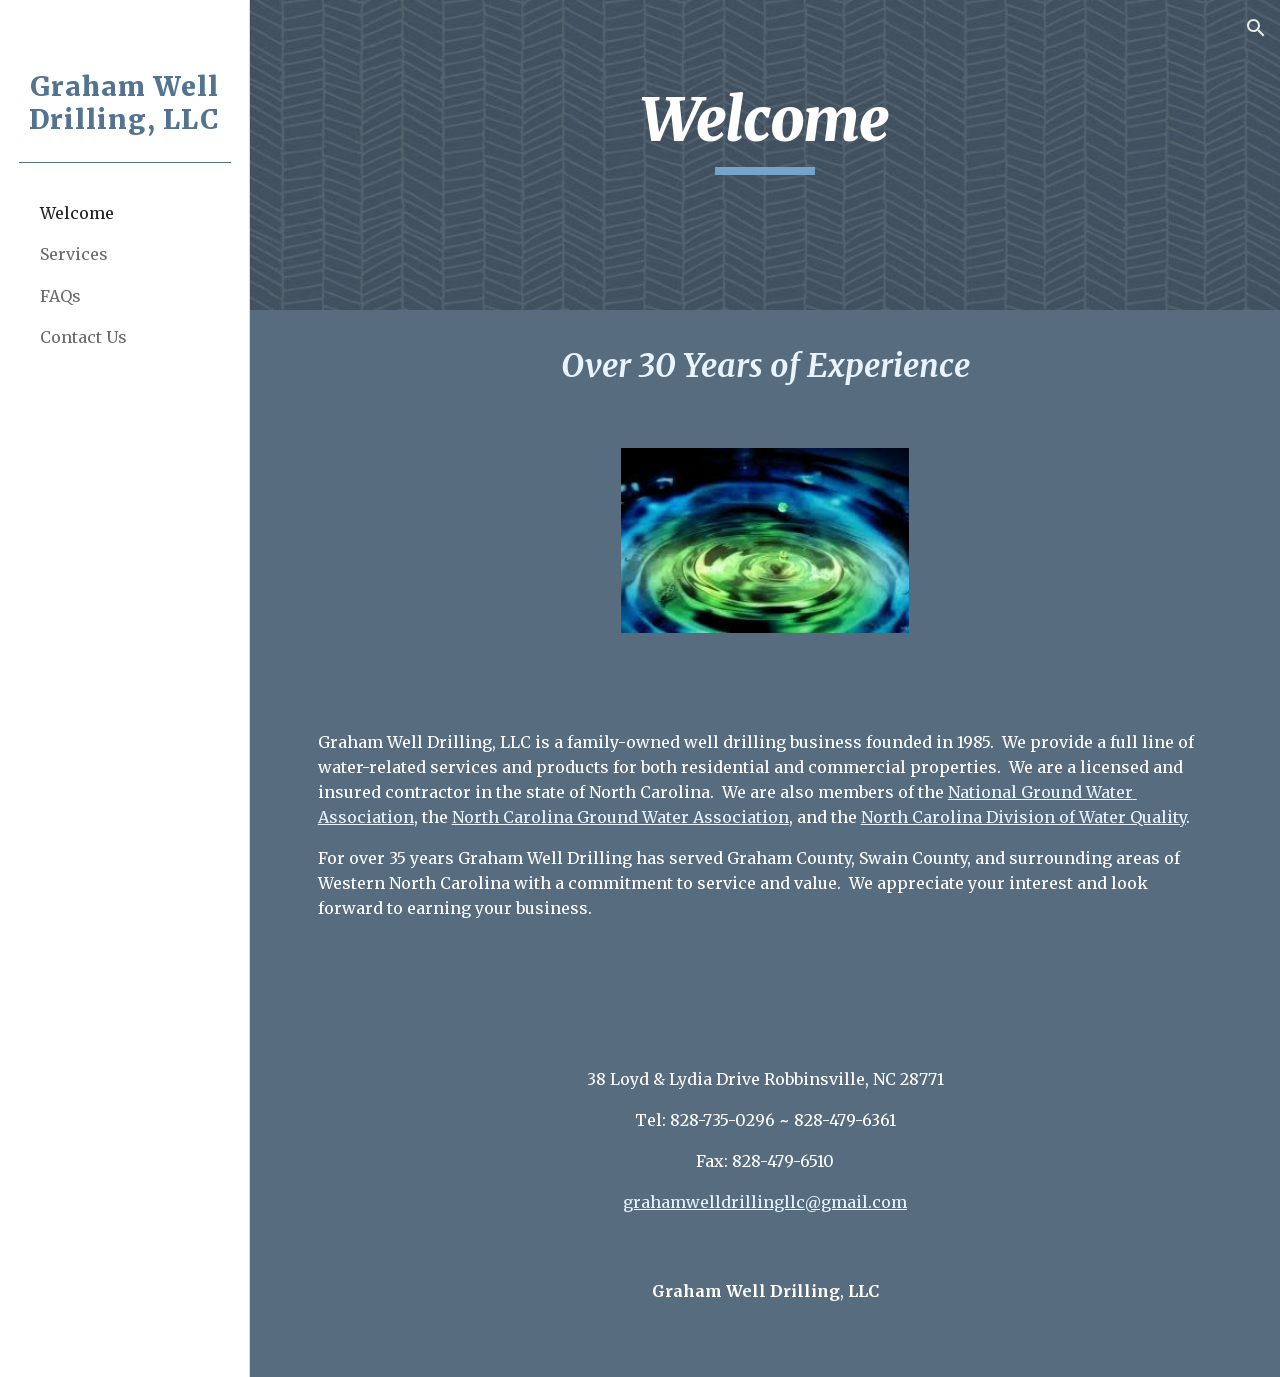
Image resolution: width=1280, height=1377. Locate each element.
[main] (765, 129)
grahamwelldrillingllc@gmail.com (765, 1202)
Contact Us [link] (83, 337)
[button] (1256, 28)
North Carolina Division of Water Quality (1023, 817)
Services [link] (74, 254)
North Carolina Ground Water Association (620, 817)
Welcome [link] (77, 213)
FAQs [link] (60, 296)
